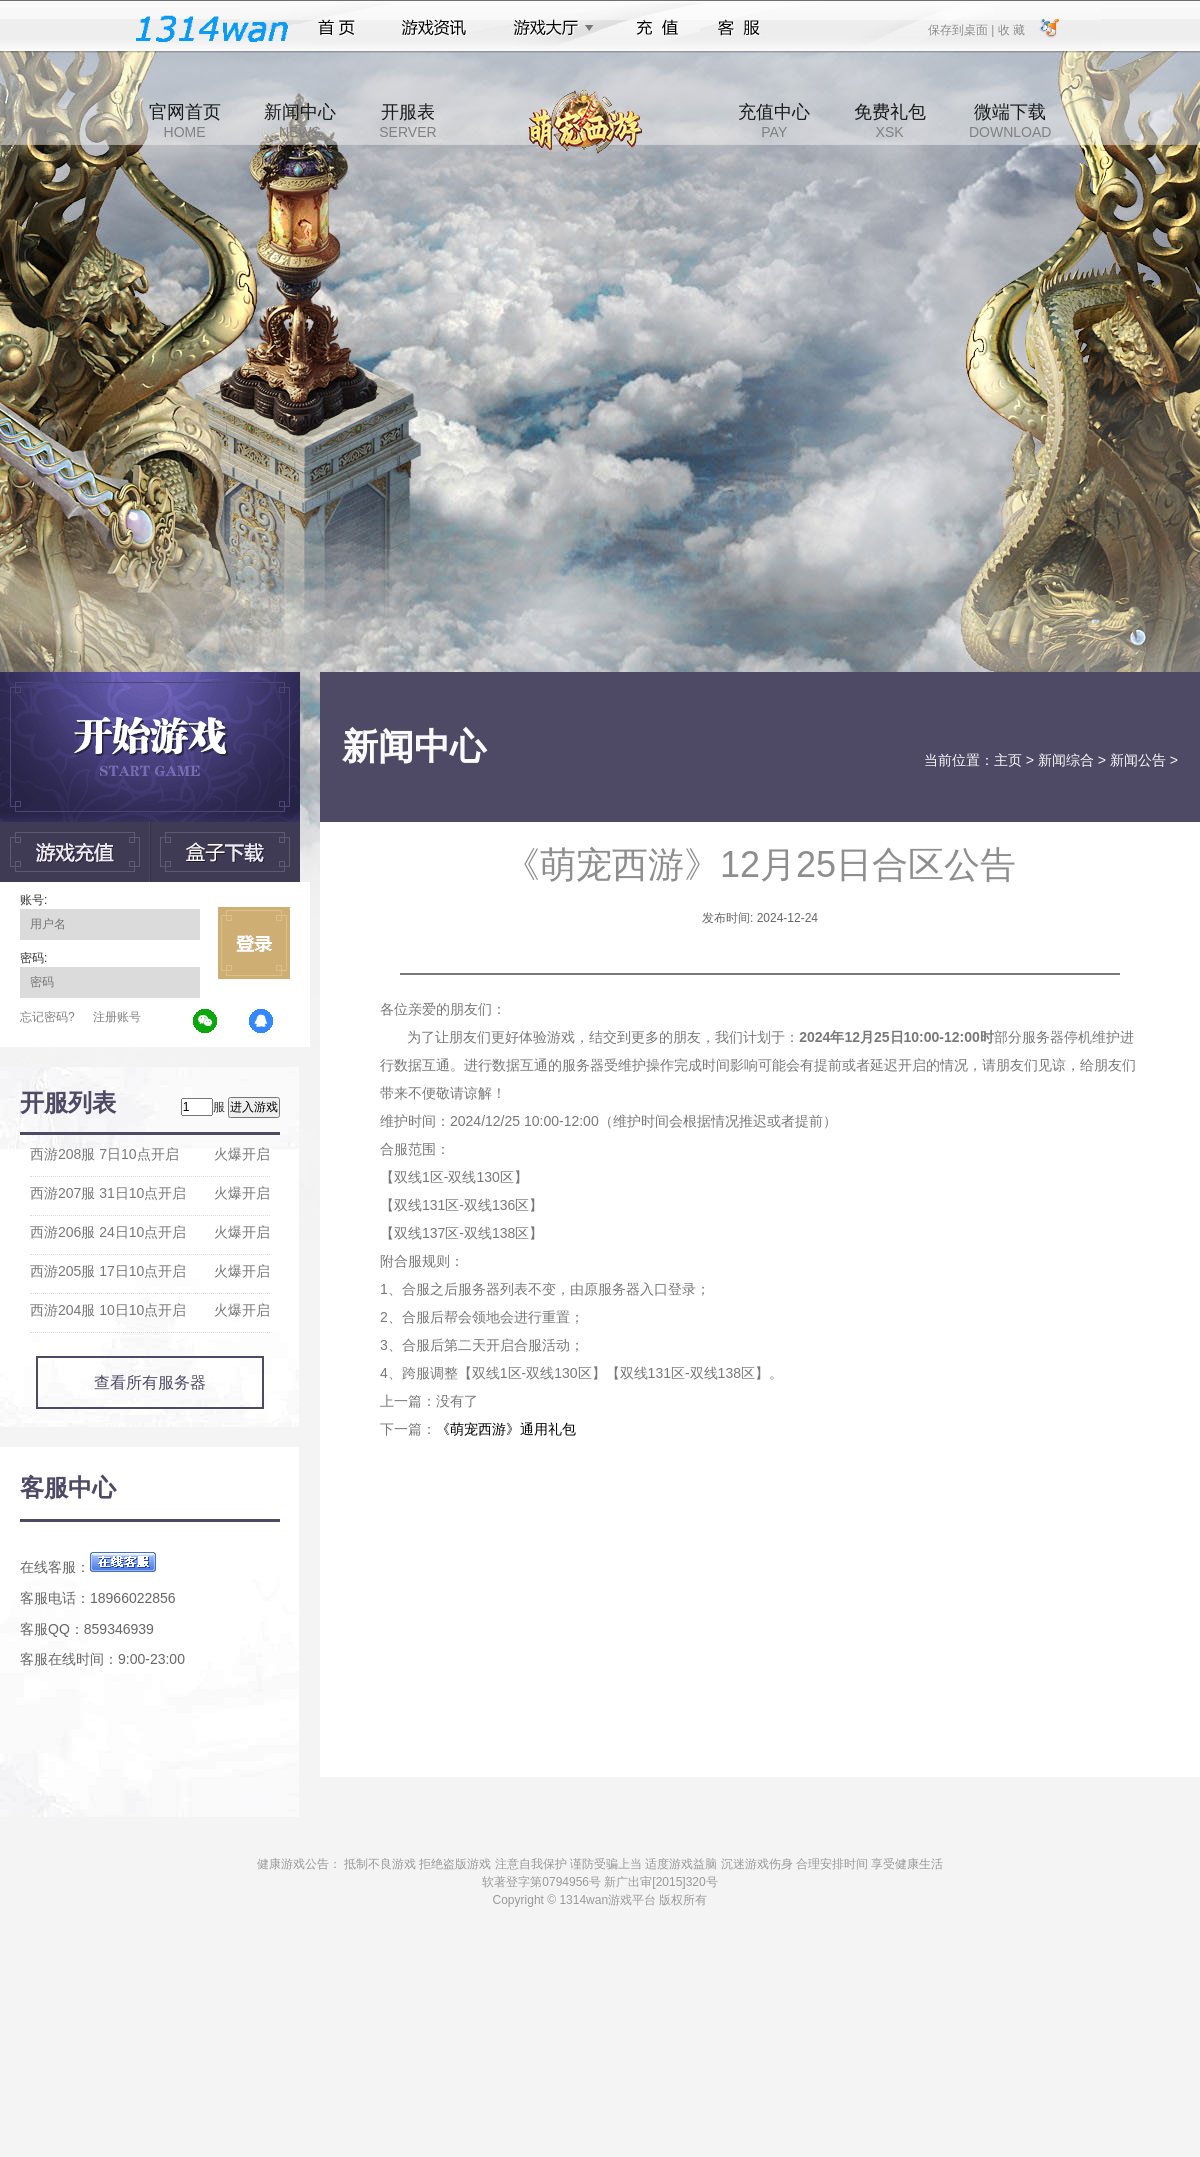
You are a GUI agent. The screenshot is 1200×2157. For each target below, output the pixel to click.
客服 (739, 28)
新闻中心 (300, 121)
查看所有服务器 (150, 1382)
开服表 (407, 121)
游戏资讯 (434, 28)
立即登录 (254, 943)
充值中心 (774, 121)
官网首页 (185, 121)
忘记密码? (47, 1017)
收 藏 (1010, 29)
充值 (656, 28)
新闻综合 (1066, 760)
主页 (1008, 760)
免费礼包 (890, 121)
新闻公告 (1138, 760)
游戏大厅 (548, 28)
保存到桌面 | (962, 29)
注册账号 (117, 1017)
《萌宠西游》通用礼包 (506, 1429)
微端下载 (1010, 121)
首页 (336, 28)
